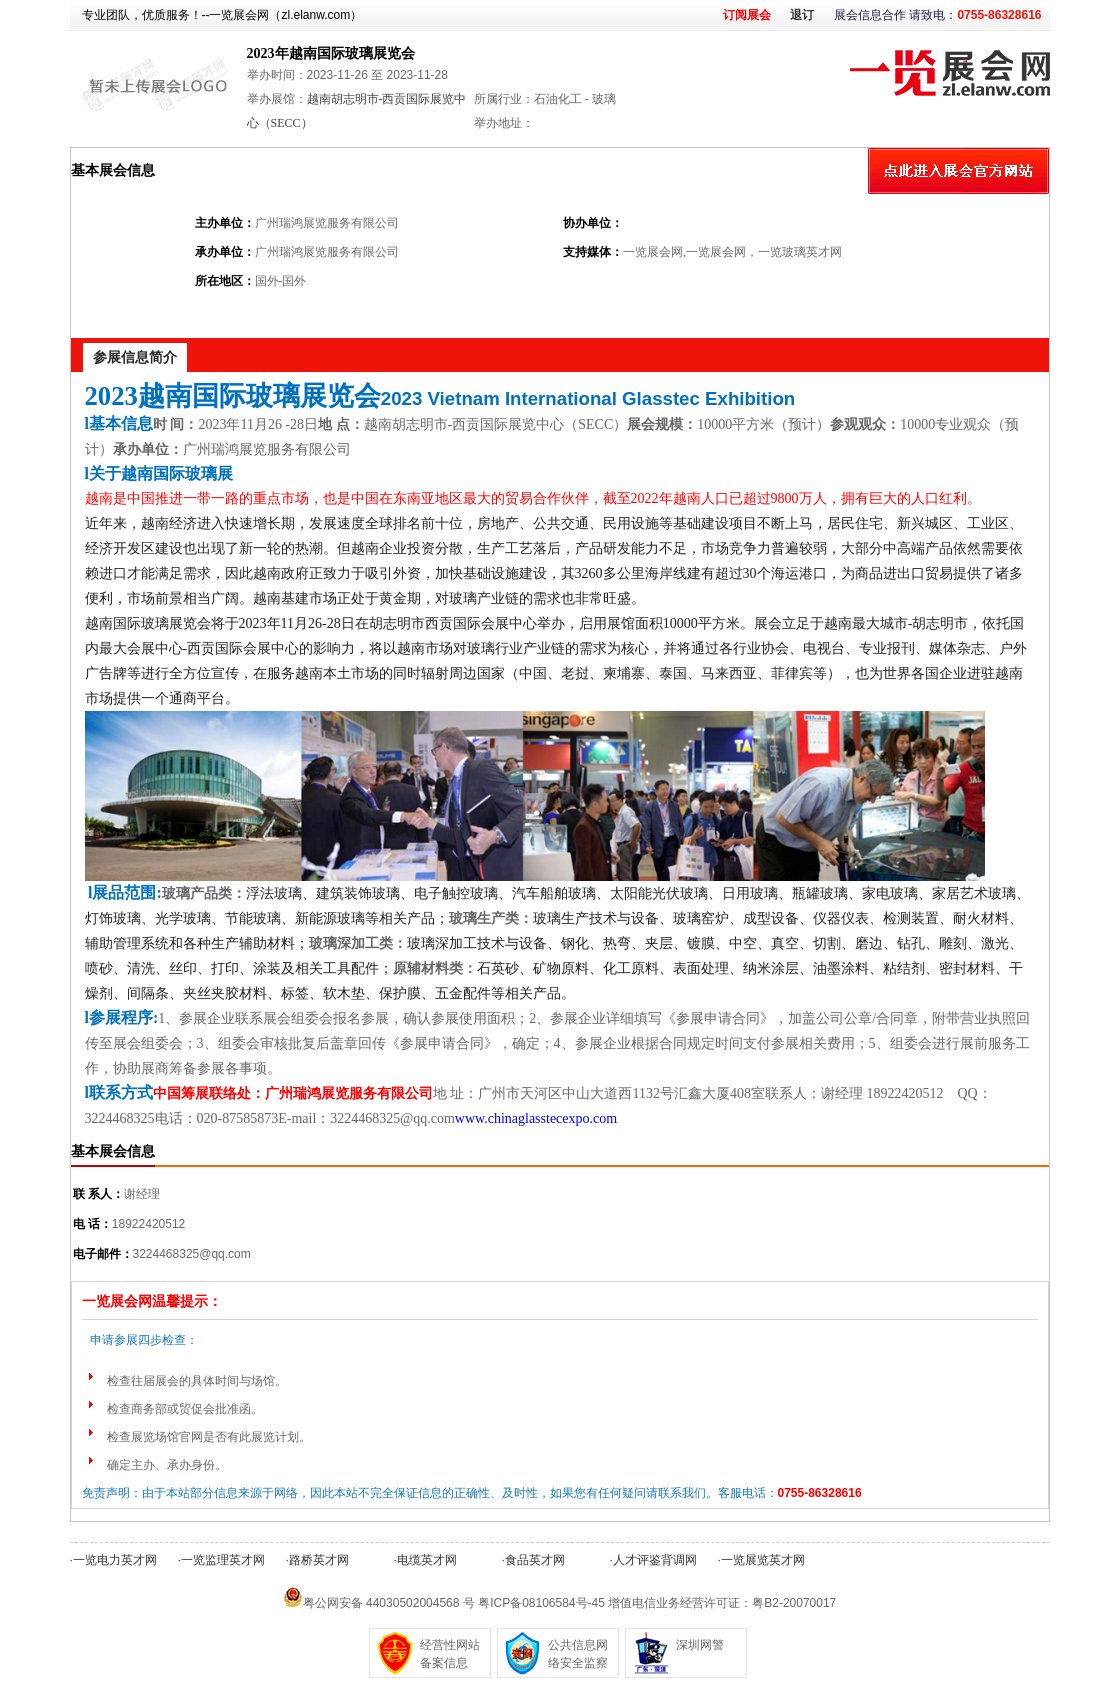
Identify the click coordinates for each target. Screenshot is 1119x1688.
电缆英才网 (427, 1560)
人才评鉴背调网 (655, 1560)
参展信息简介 (135, 357)
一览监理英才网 (223, 1560)
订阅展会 (747, 15)
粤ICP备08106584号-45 (541, 1603)
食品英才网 (535, 1560)
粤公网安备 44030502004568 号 (389, 1603)
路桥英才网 (319, 1560)
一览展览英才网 (763, 1560)
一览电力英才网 (115, 1560)
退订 (802, 15)
